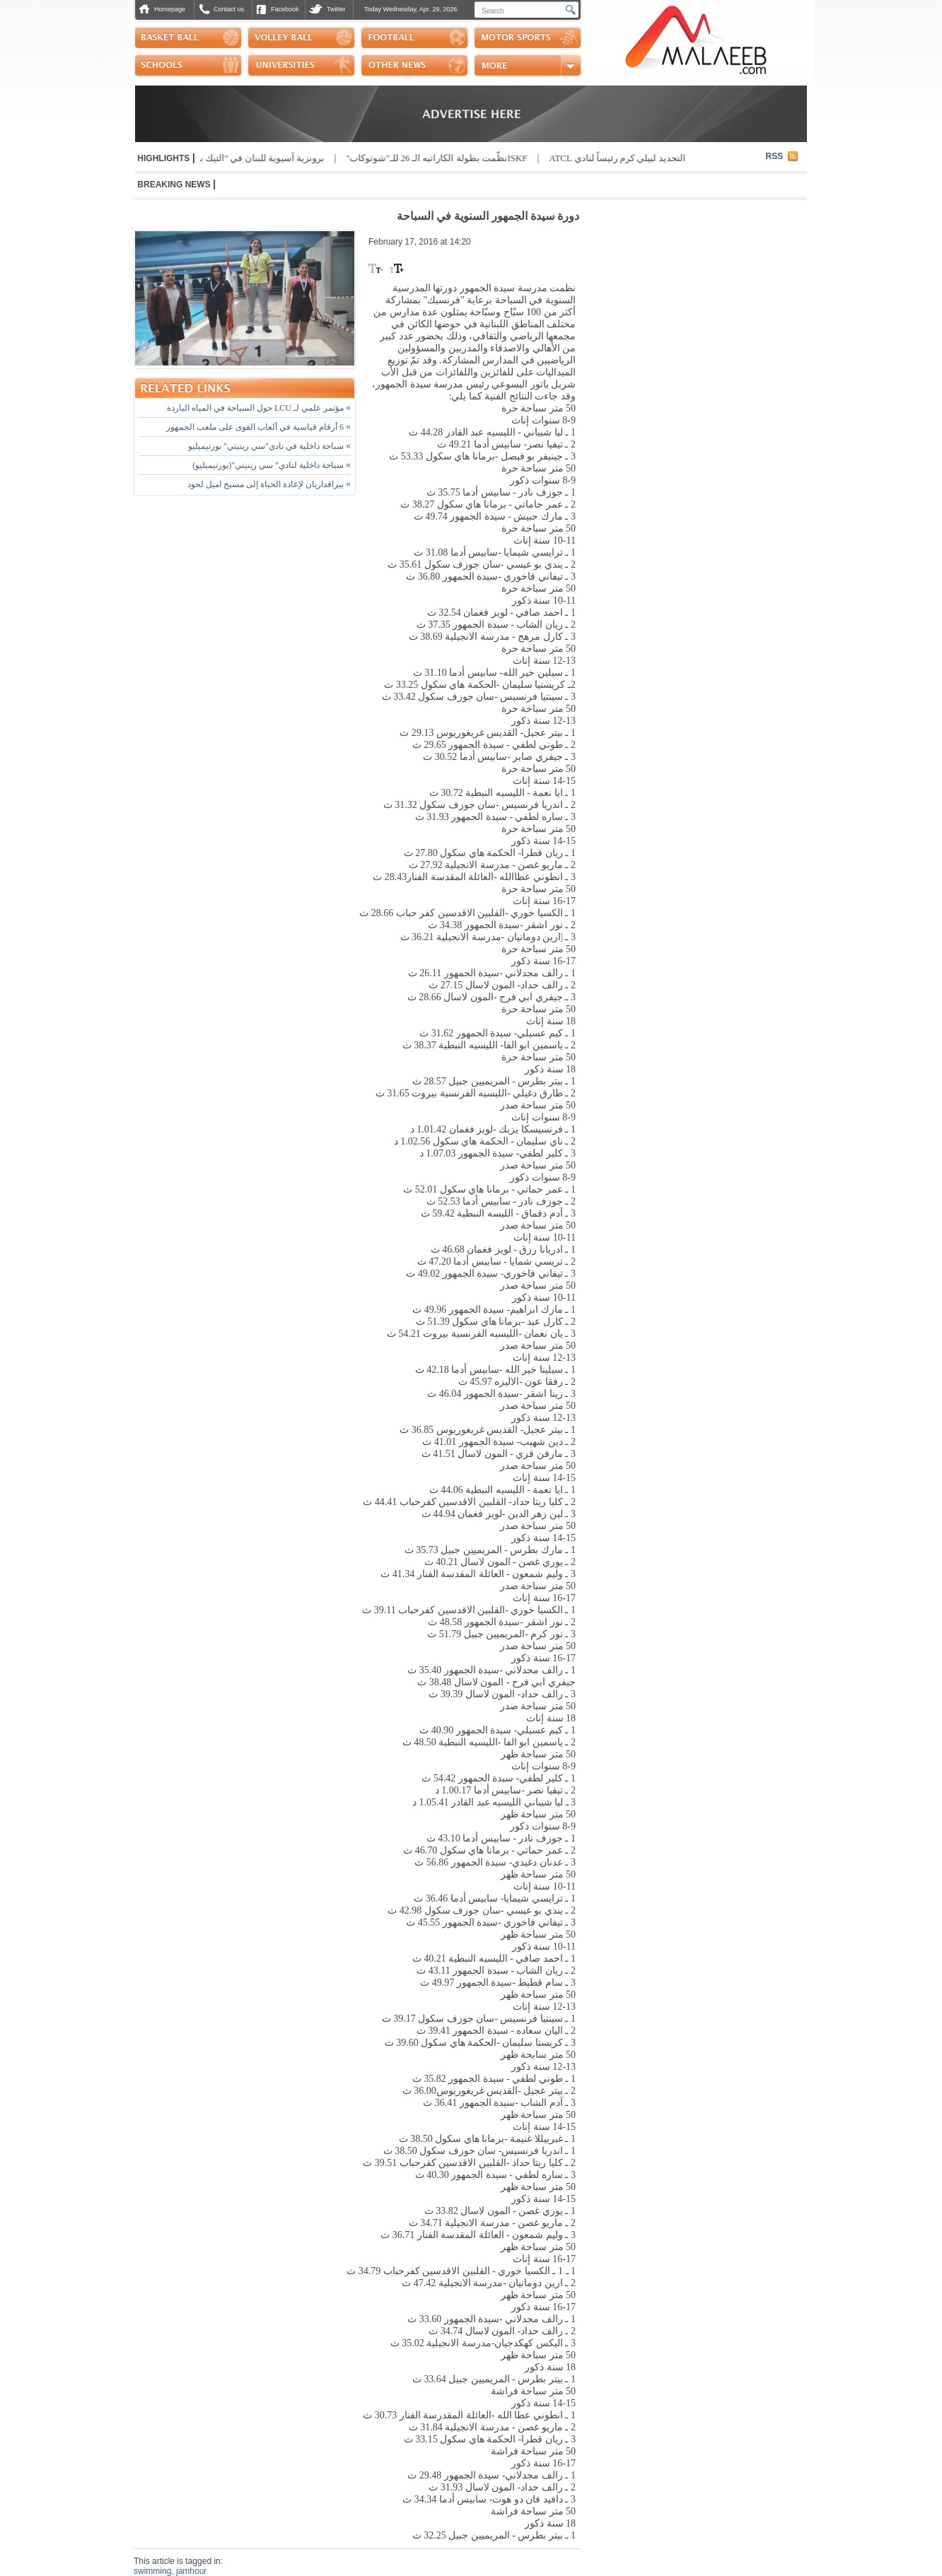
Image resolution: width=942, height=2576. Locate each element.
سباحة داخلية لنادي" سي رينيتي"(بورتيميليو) (271, 465)
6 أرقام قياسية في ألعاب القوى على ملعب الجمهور (258, 427)
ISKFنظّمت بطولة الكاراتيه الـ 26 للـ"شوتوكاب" (430, 158)
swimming (152, 2571)
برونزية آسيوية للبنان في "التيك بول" (248, 158)
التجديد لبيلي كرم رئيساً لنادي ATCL (611, 158)
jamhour (191, 2571)
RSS (775, 156)
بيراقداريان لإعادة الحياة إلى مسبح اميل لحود (269, 484)
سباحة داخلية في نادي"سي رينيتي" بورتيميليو (269, 446)
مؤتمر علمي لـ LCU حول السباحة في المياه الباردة (259, 408)
